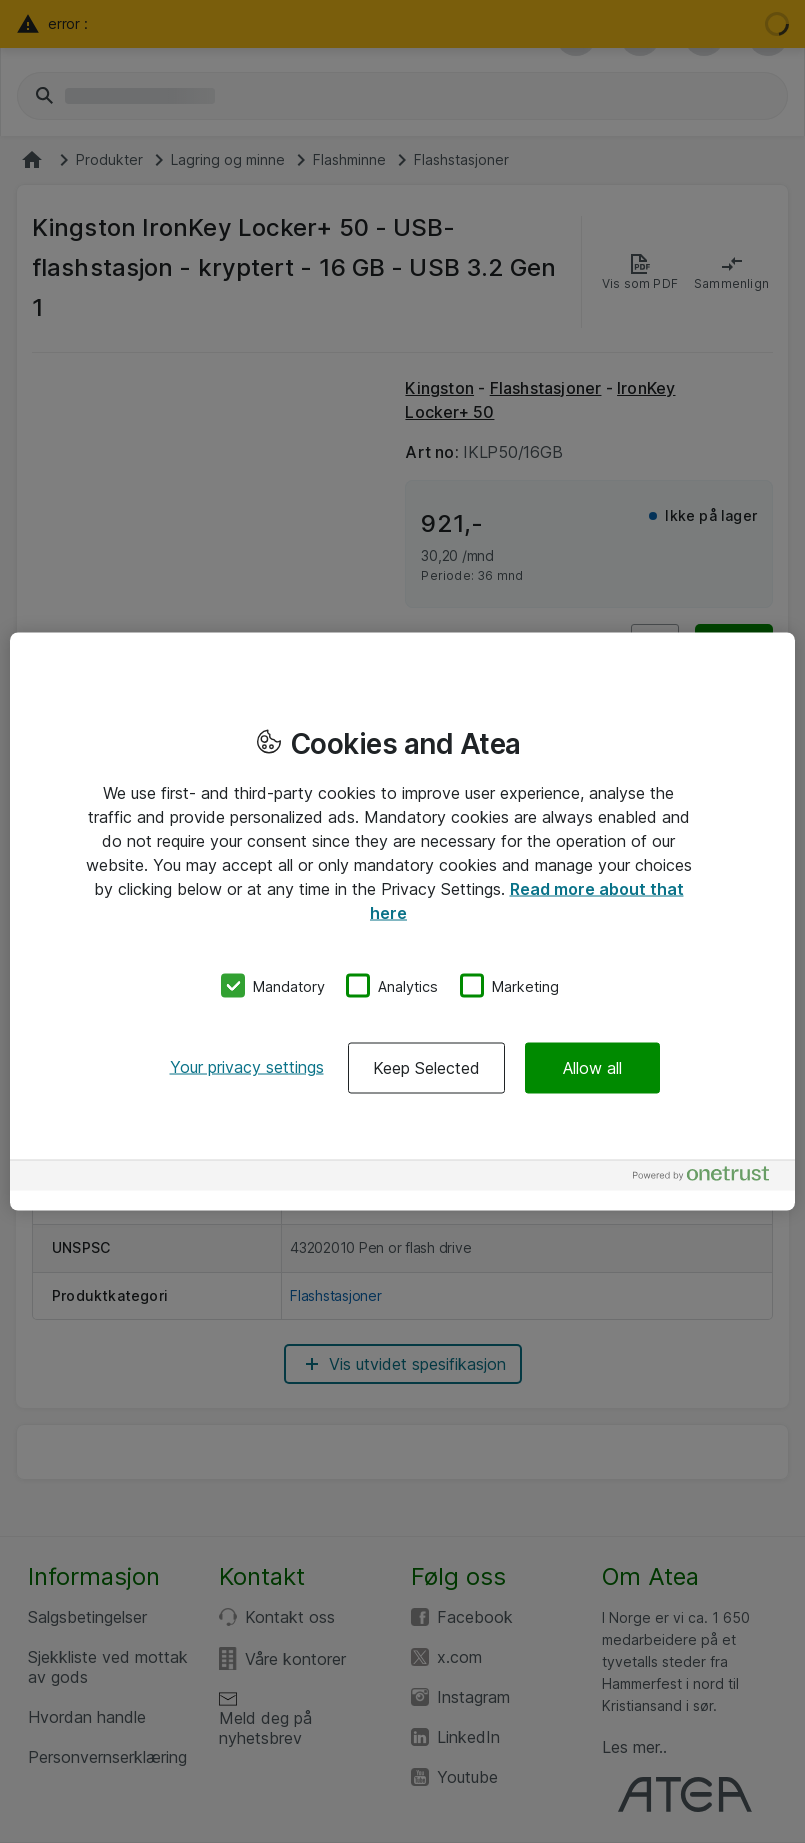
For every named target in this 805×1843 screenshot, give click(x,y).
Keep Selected (426, 1068)
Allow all (592, 1068)
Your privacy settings (247, 1067)
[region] (402, 921)
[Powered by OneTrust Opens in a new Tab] (709, 1178)
